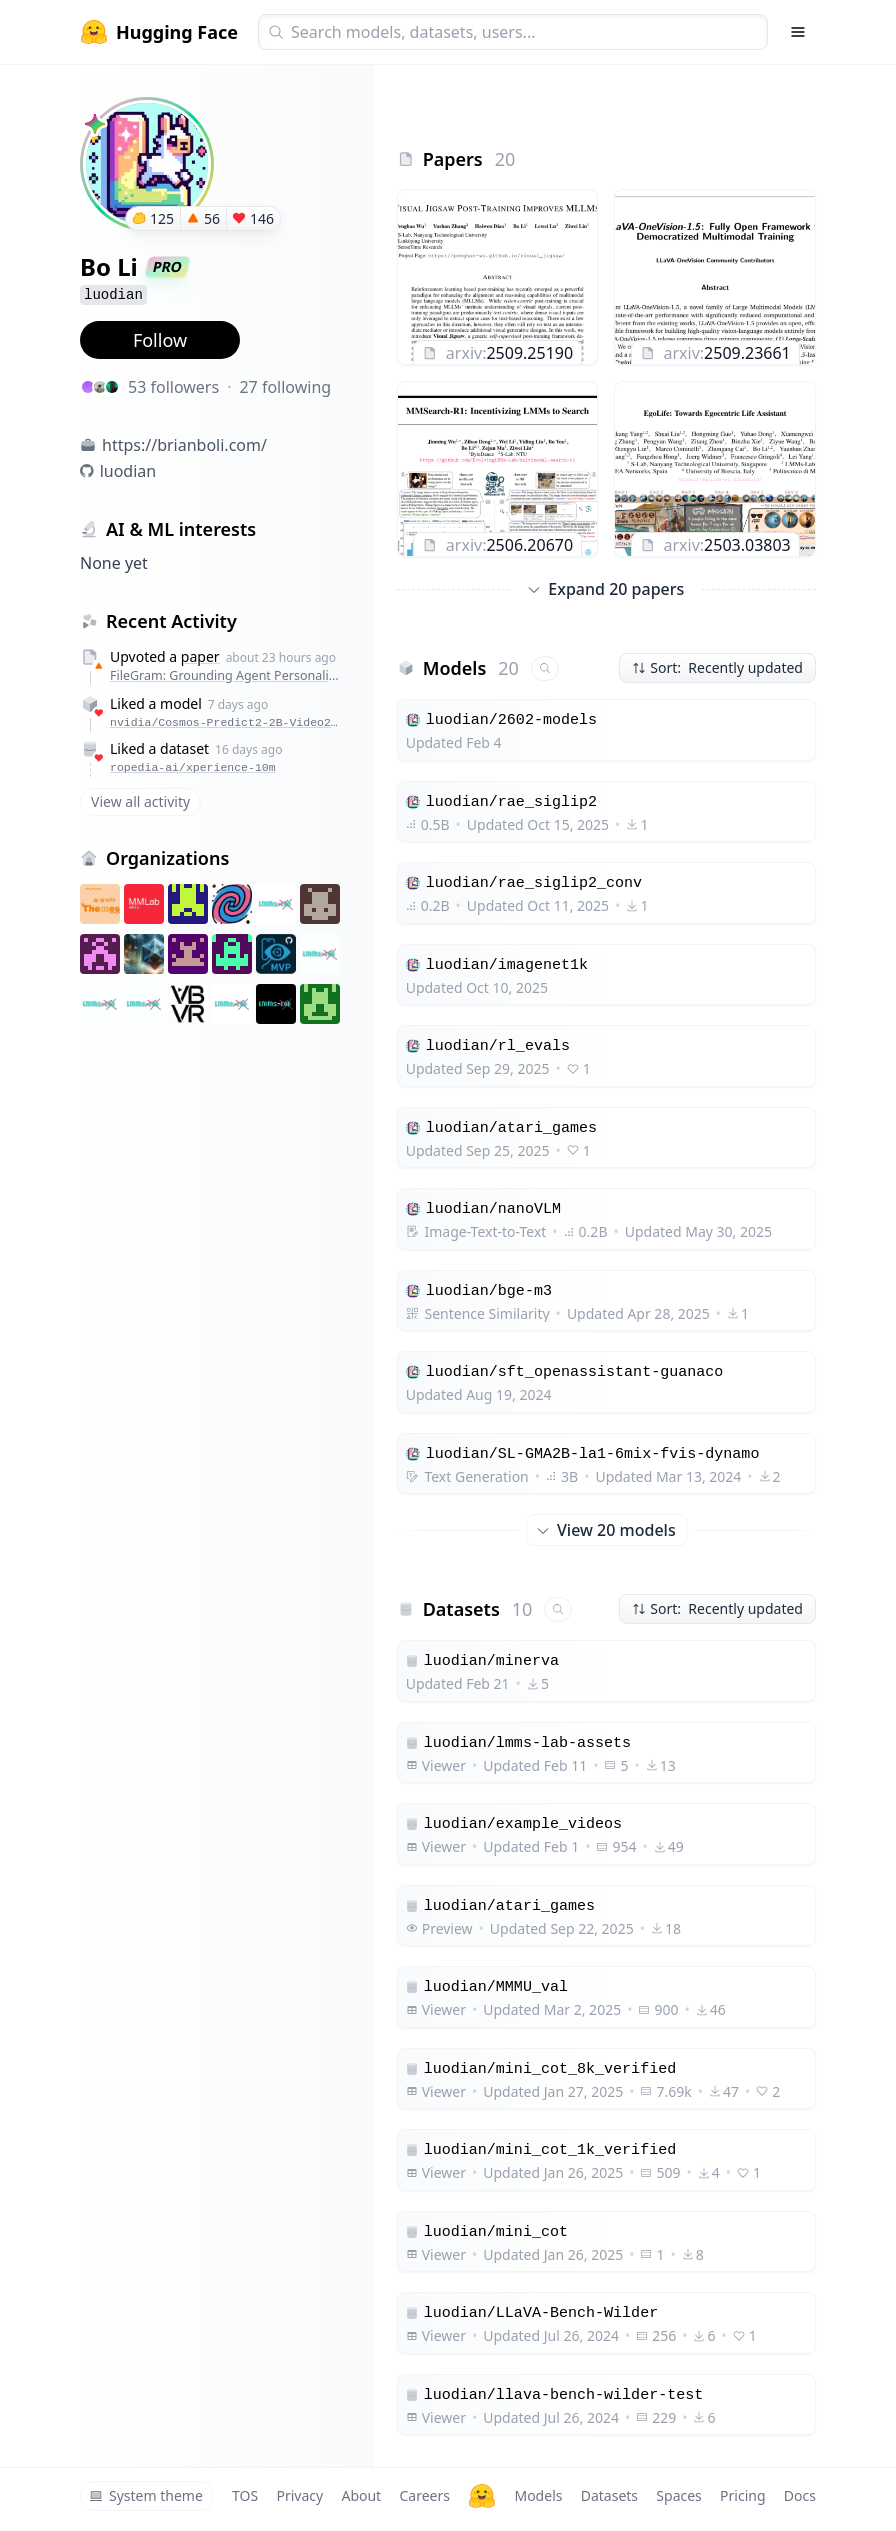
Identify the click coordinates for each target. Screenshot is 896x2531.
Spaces (678, 2495)
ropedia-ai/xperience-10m (193, 767)
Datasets (609, 2495)
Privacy (299, 2495)
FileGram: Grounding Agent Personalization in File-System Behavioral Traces (226, 675)
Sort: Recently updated (717, 667)
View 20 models (606, 1530)
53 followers (173, 387)
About (361, 2495)
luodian (128, 471)
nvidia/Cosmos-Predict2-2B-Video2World (226, 722)
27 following (285, 387)
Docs (800, 2495)
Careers (424, 2495)
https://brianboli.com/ (184, 445)
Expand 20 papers (606, 589)
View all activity (140, 801)
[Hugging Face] (482, 2496)
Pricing (742, 2495)
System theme (146, 2495)
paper (200, 656)
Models (538, 2495)
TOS (245, 2495)
